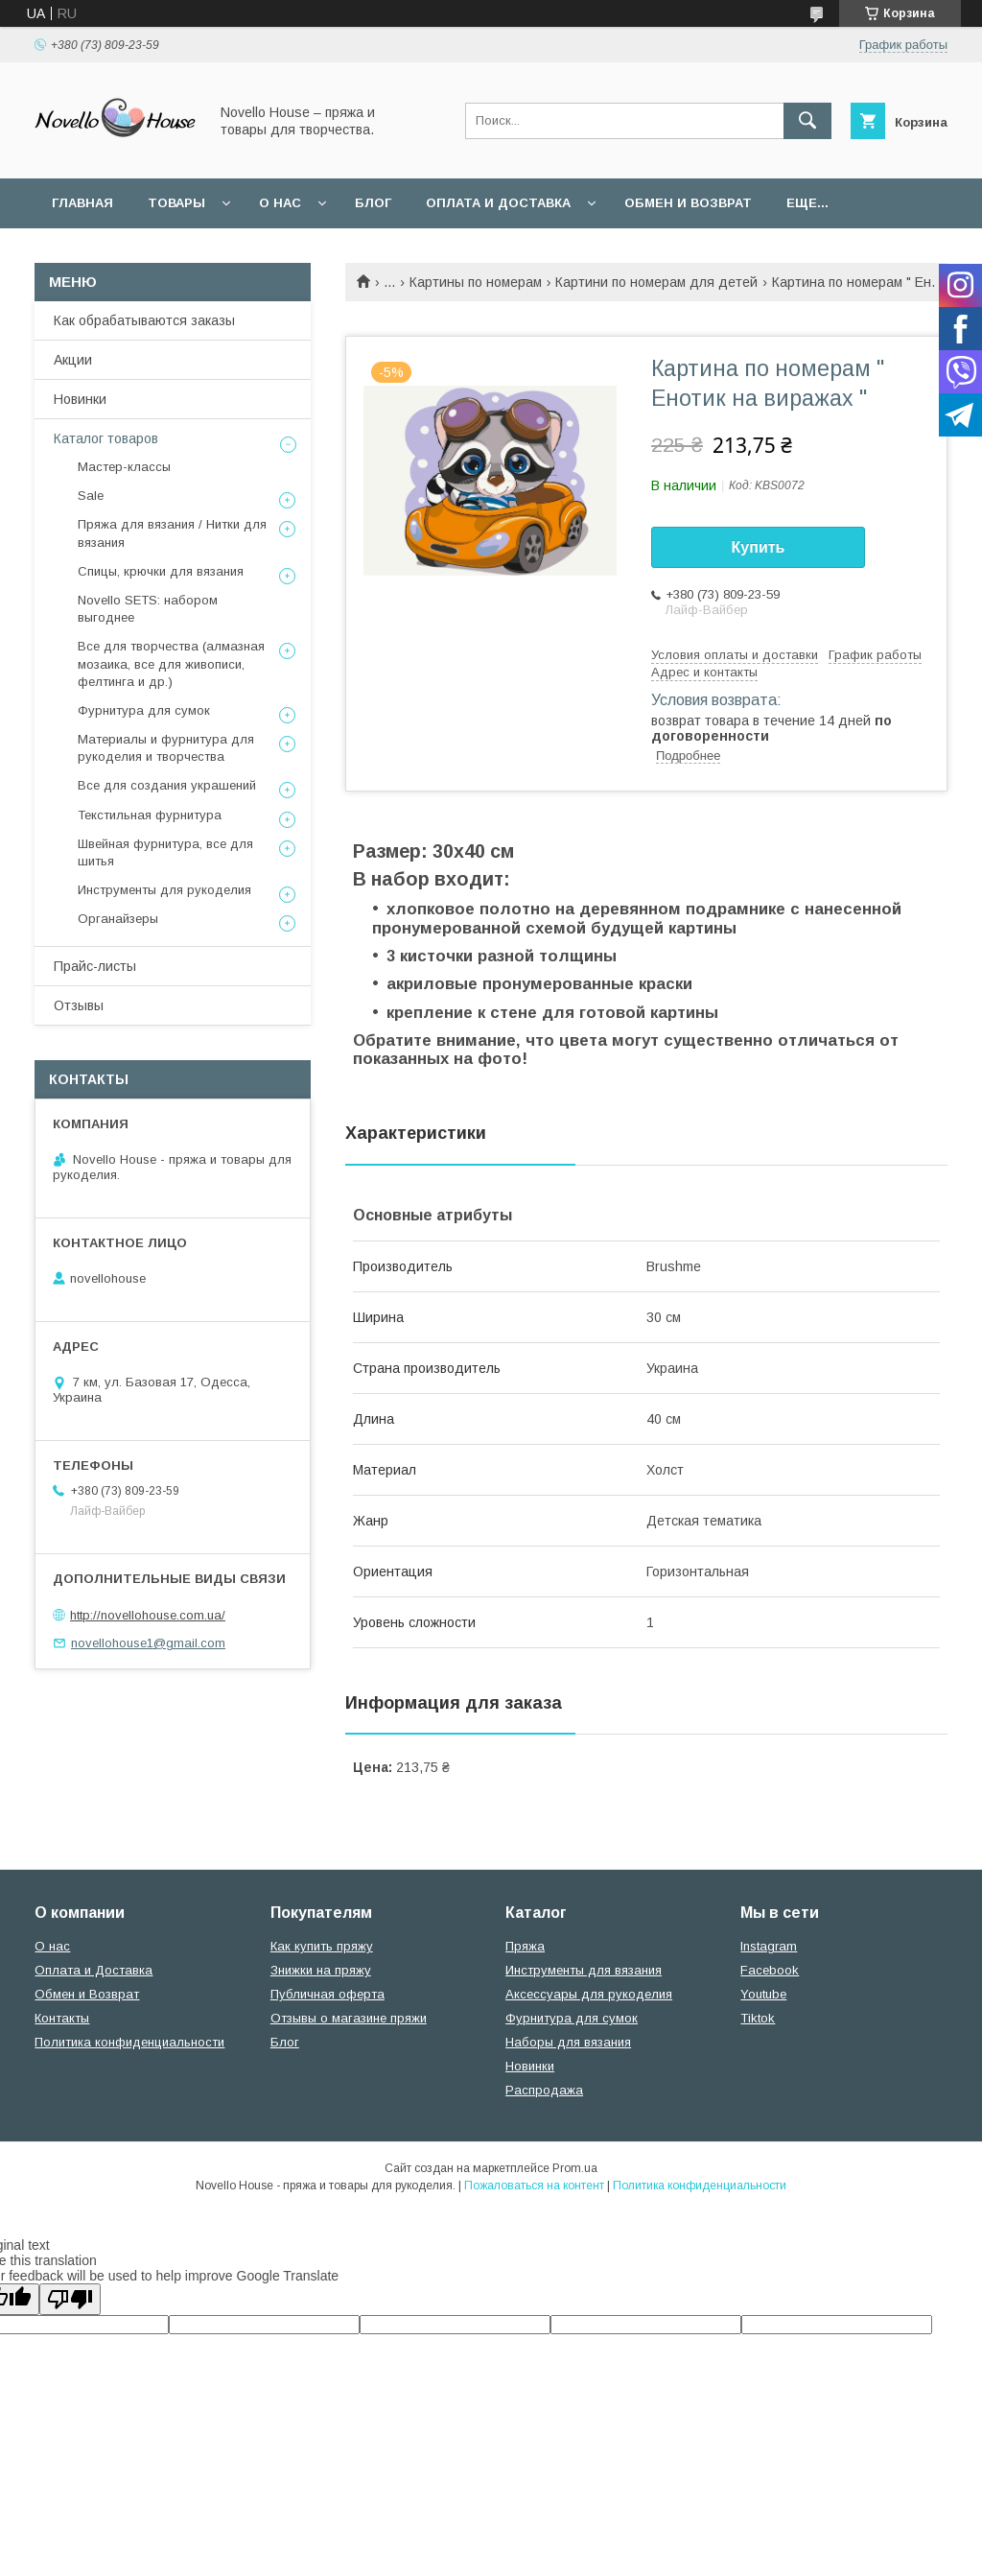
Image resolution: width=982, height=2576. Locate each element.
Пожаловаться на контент (534, 2185)
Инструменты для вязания (583, 1970)
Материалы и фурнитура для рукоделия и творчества (166, 748)
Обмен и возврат (688, 203)
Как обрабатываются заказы (144, 320)
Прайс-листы (95, 966)
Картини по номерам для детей (656, 282)
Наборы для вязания (568, 2042)
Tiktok (757, 2018)
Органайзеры (118, 918)
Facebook (769, 1970)
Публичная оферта (327, 1994)
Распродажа (544, 2090)
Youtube (763, 1994)
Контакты (62, 2018)
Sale (91, 495)
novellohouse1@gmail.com (148, 1643)
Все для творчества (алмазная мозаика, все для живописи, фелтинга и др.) (171, 663)
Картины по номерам (475, 282)
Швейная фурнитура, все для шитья (165, 852)
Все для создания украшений (167, 785)
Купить (758, 547)
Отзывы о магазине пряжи (348, 2018)
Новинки (80, 399)
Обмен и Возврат (87, 1994)
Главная (82, 203)
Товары (176, 203)
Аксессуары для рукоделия (588, 1994)
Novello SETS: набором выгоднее (148, 609)
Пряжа (525, 1946)
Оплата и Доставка (498, 203)
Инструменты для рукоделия (164, 890)
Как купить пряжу (321, 1946)
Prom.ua (574, 2168)
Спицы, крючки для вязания (161, 571)
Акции (73, 359)
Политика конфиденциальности (129, 2042)
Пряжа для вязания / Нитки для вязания (172, 533)
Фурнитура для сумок (144, 710)
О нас (280, 203)
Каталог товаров (106, 438)
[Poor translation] (70, 2299)
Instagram (768, 1946)
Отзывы (79, 1005)
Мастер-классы (124, 467)
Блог (373, 203)
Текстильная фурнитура (150, 815)
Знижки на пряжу (320, 1970)
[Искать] (807, 121)
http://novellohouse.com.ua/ (147, 1615)
